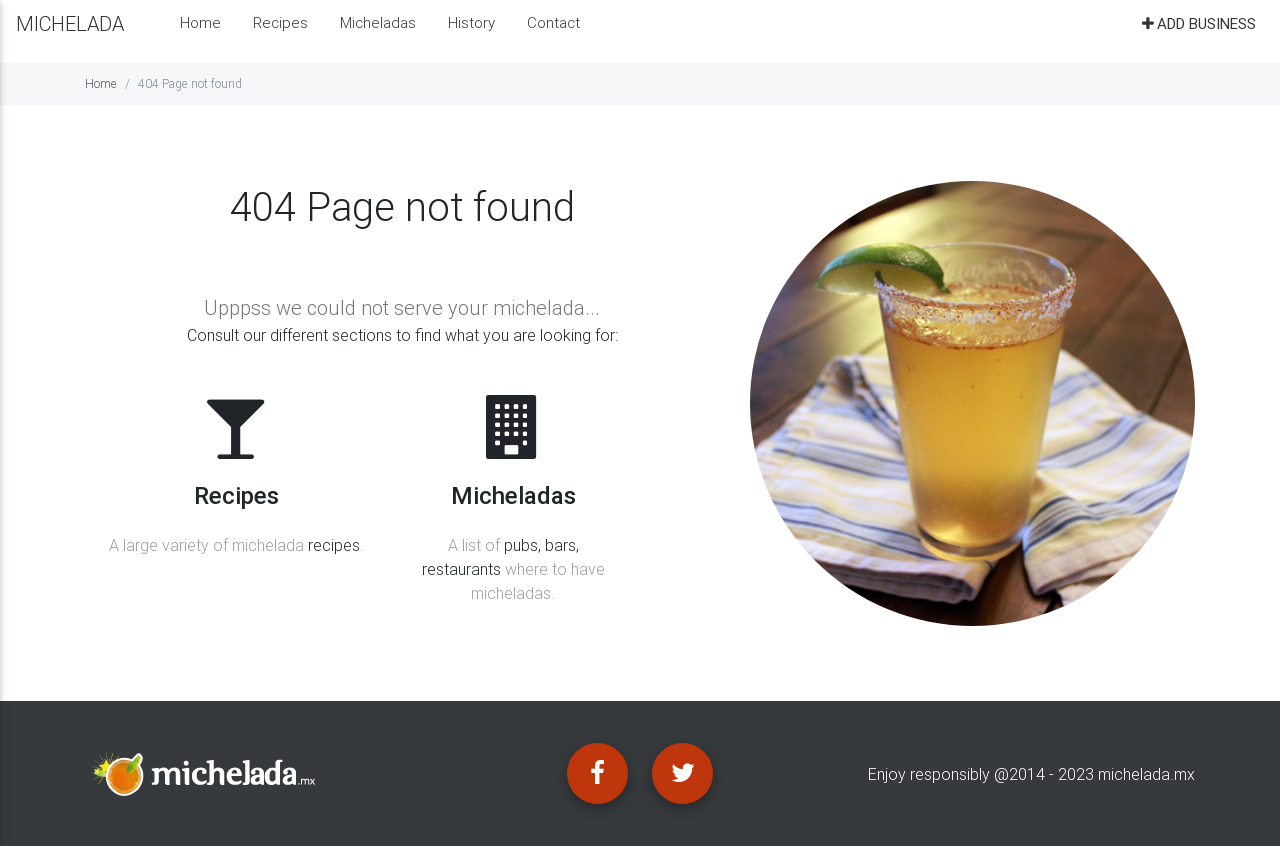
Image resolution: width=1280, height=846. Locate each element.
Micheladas (378, 30)
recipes (334, 545)
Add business (1197, 31)
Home (200, 30)
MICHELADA (70, 31)
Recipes (280, 30)
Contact (553, 30)
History (471, 30)
